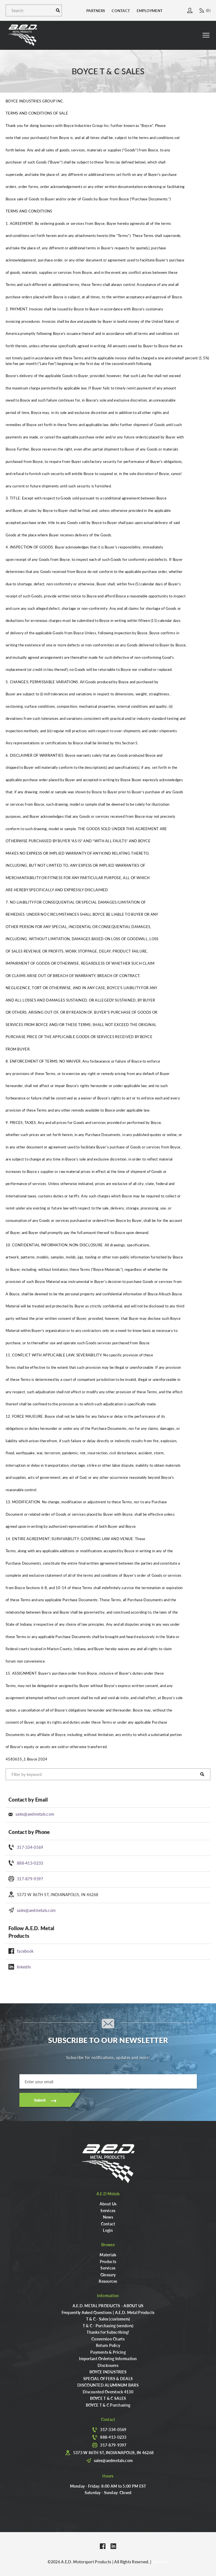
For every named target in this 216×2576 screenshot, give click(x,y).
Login (108, 2230)
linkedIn (24, 1967)
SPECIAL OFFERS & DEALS (108, 2378)
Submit (40, 2100)
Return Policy (108, 2345)
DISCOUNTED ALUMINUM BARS (108, 2385)
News (108, 2217)
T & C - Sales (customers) (108, 2319)
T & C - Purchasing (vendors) (108, 2325)
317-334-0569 (30, 1847)
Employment (150, 10)
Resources (108, 2281)
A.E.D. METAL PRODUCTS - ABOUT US (108, 2305)
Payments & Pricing (108, 2352)
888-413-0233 (30, 1863)
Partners (95, 10)
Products (108, 2261)
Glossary (108, 2274)
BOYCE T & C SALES (108, 2398)
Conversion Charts (108, 2339)
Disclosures (108, 2365)
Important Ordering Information (108, 2358)
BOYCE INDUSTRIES (108, 2372)
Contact (121, 10)
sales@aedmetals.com (34, 1814)
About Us (108, 2204)
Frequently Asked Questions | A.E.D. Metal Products (108, 2312)
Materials (108, 2254)
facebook (25, 1951)
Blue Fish (160, 2561)
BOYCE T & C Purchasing (108, 2405)
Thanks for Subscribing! (108, 2332)
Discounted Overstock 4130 (108, 2391)
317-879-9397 (30, 1878)
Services (107, 2210)
